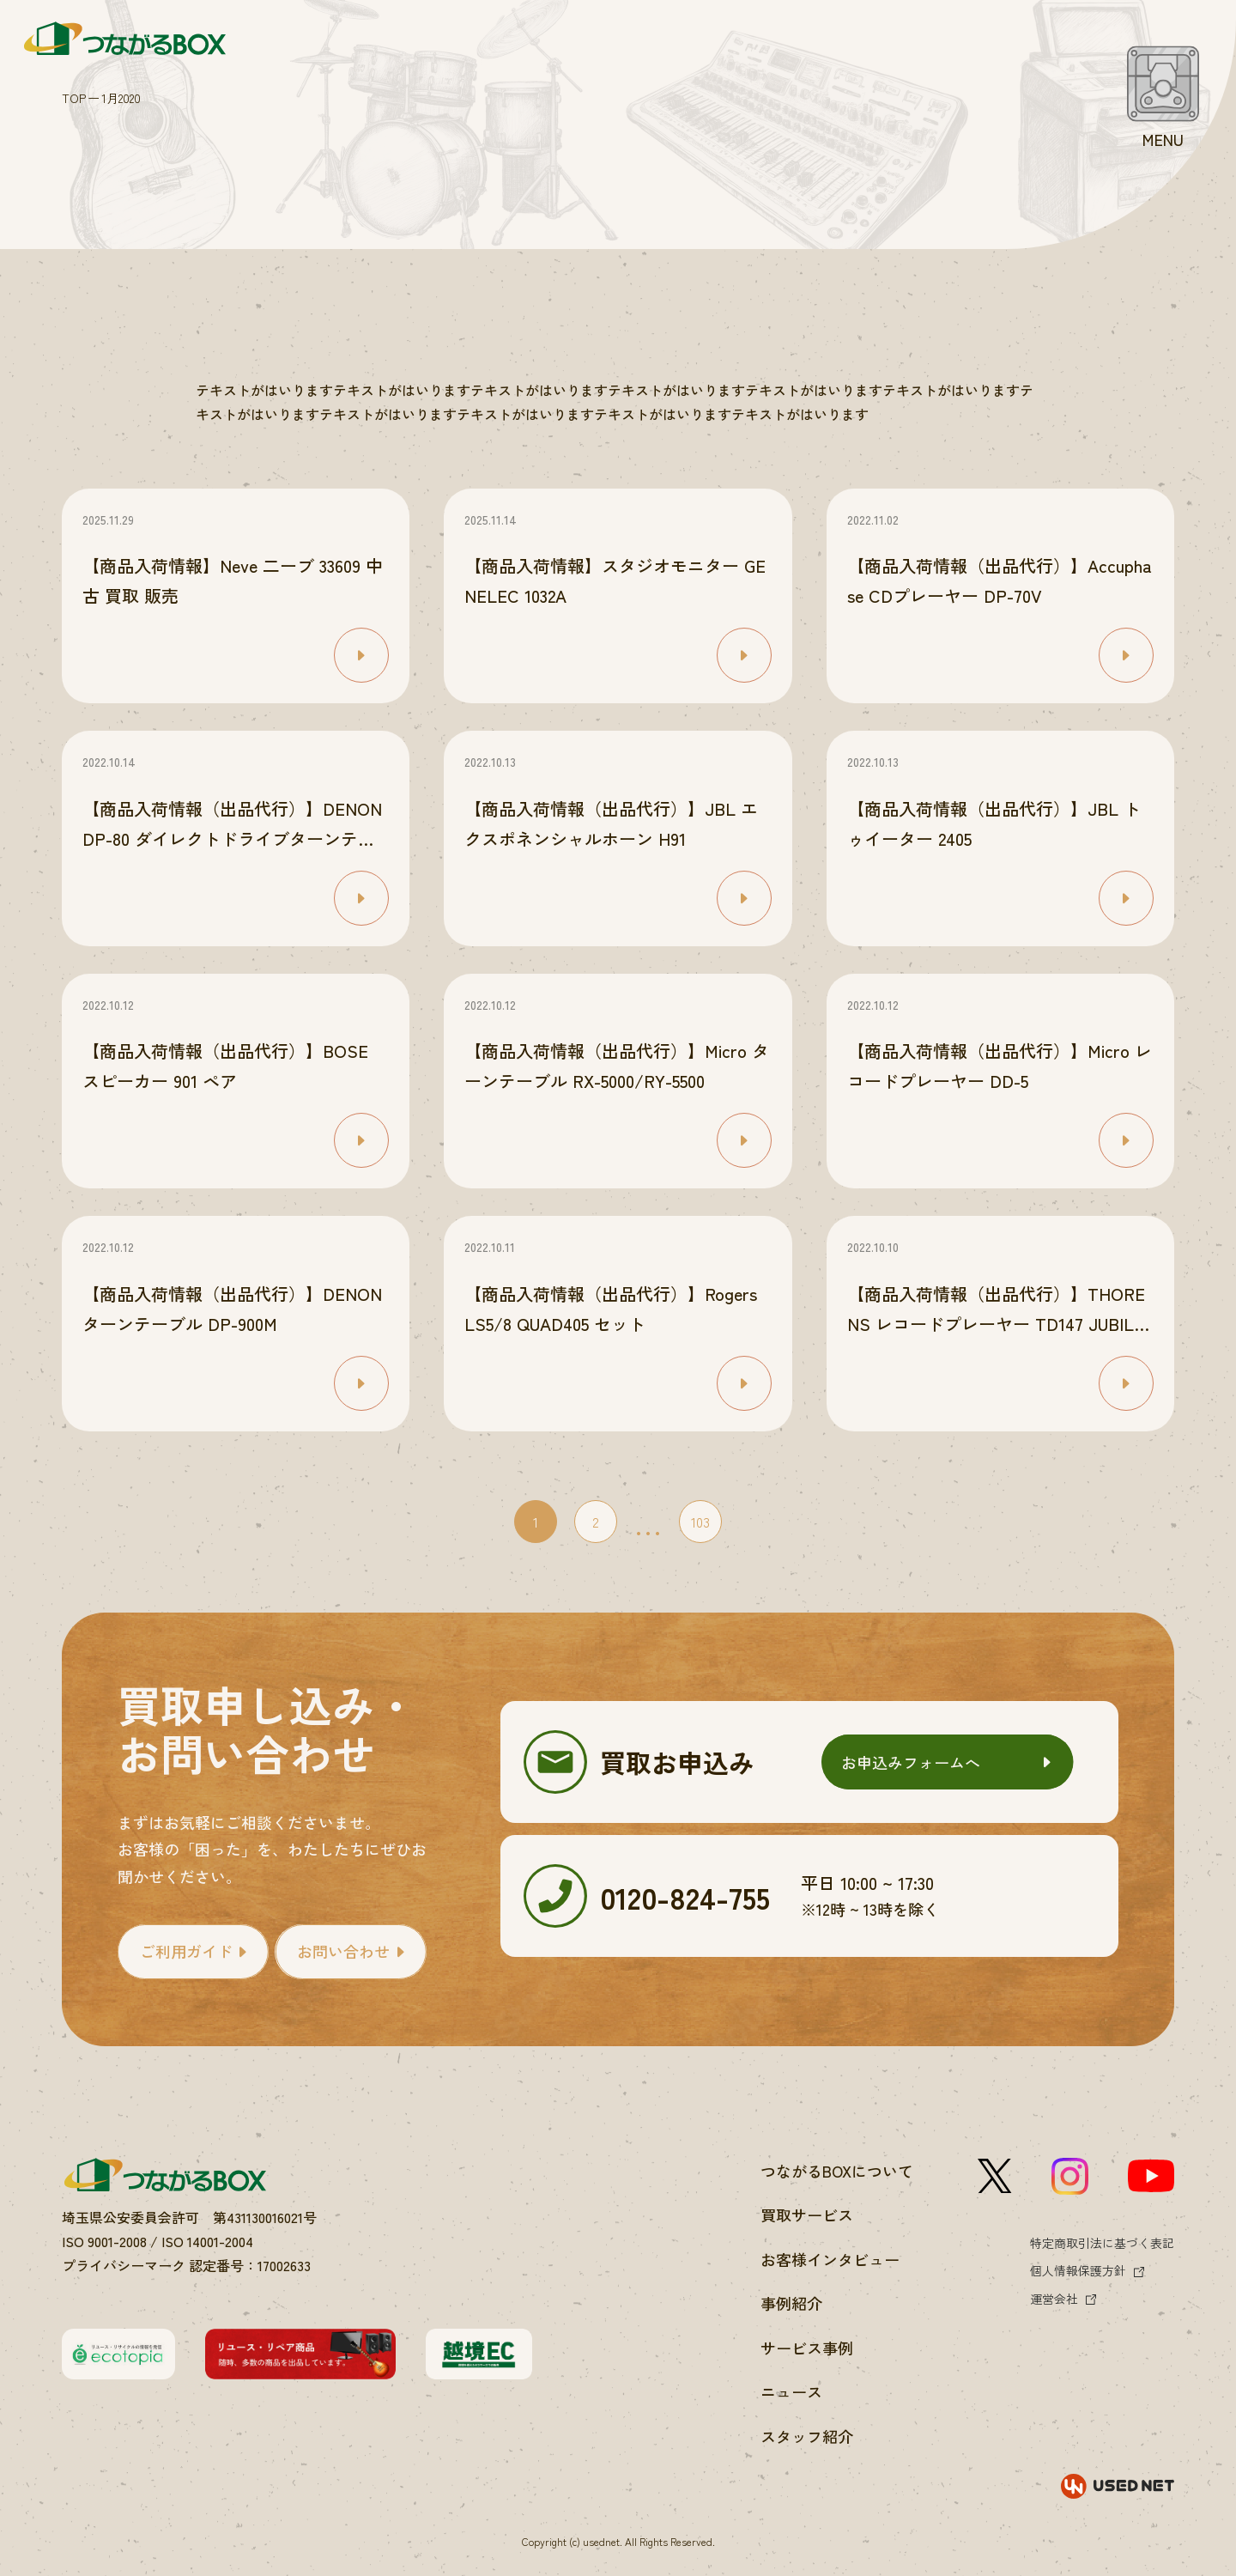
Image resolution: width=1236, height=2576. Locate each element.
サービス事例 (806, 2347)
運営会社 (1054, 2298)
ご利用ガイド (186, 1951)
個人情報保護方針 (1078, 2270)
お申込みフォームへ (910, 1762)
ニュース (791, 2391)
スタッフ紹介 (806, 2436)
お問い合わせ (343, 1951)
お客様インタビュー (830, 2259)
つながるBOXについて (836, 2171)
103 (700, 1521)
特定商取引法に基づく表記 (1102, 2242)
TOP (74, 97)
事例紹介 (791, 2303)
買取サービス (806, 2214)
